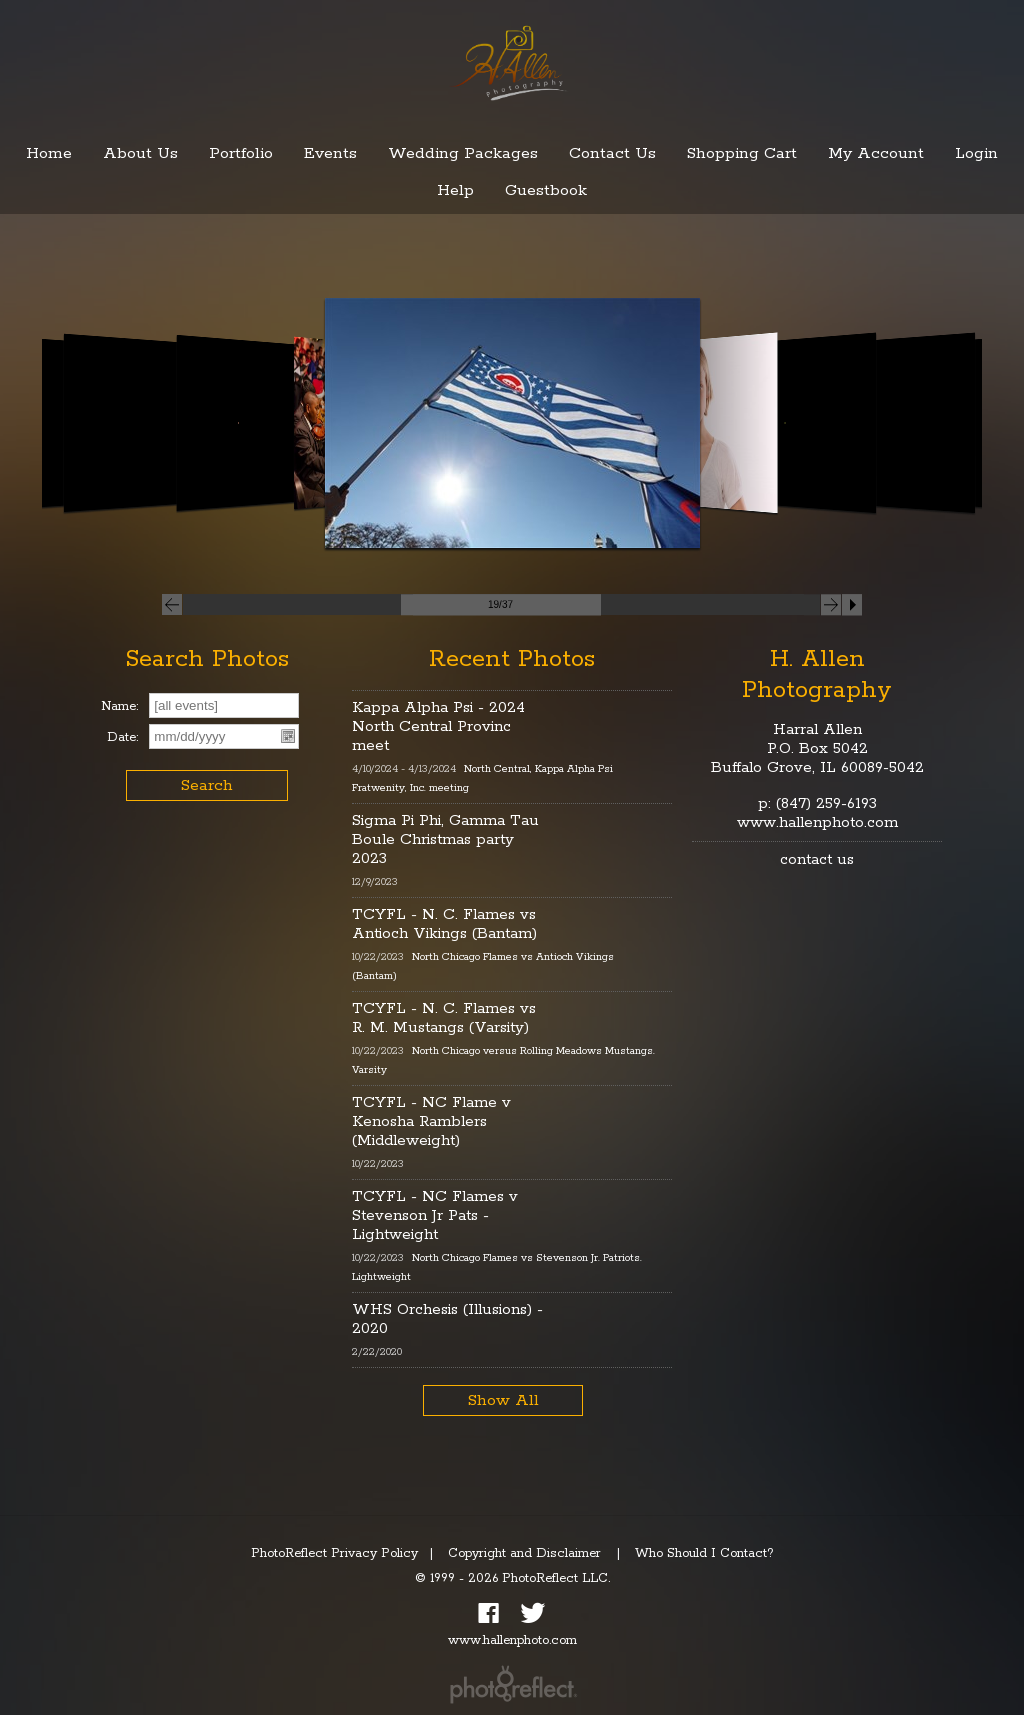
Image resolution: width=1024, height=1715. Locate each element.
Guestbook (546, 190)
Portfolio (241, 153)
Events (330, 153)
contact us (817, 859)
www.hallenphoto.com (817, 822)
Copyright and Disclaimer (526, 1553)
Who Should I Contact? (704, 1553)
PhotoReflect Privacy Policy (334, 1553)
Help (455, 190)
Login (976, 153)
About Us (140, 153)
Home (49, 153)
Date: (122, 737)
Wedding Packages (463, 153)
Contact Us (612, 153)
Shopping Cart (742, 153)
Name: (119, 706)
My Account (876, 153)
